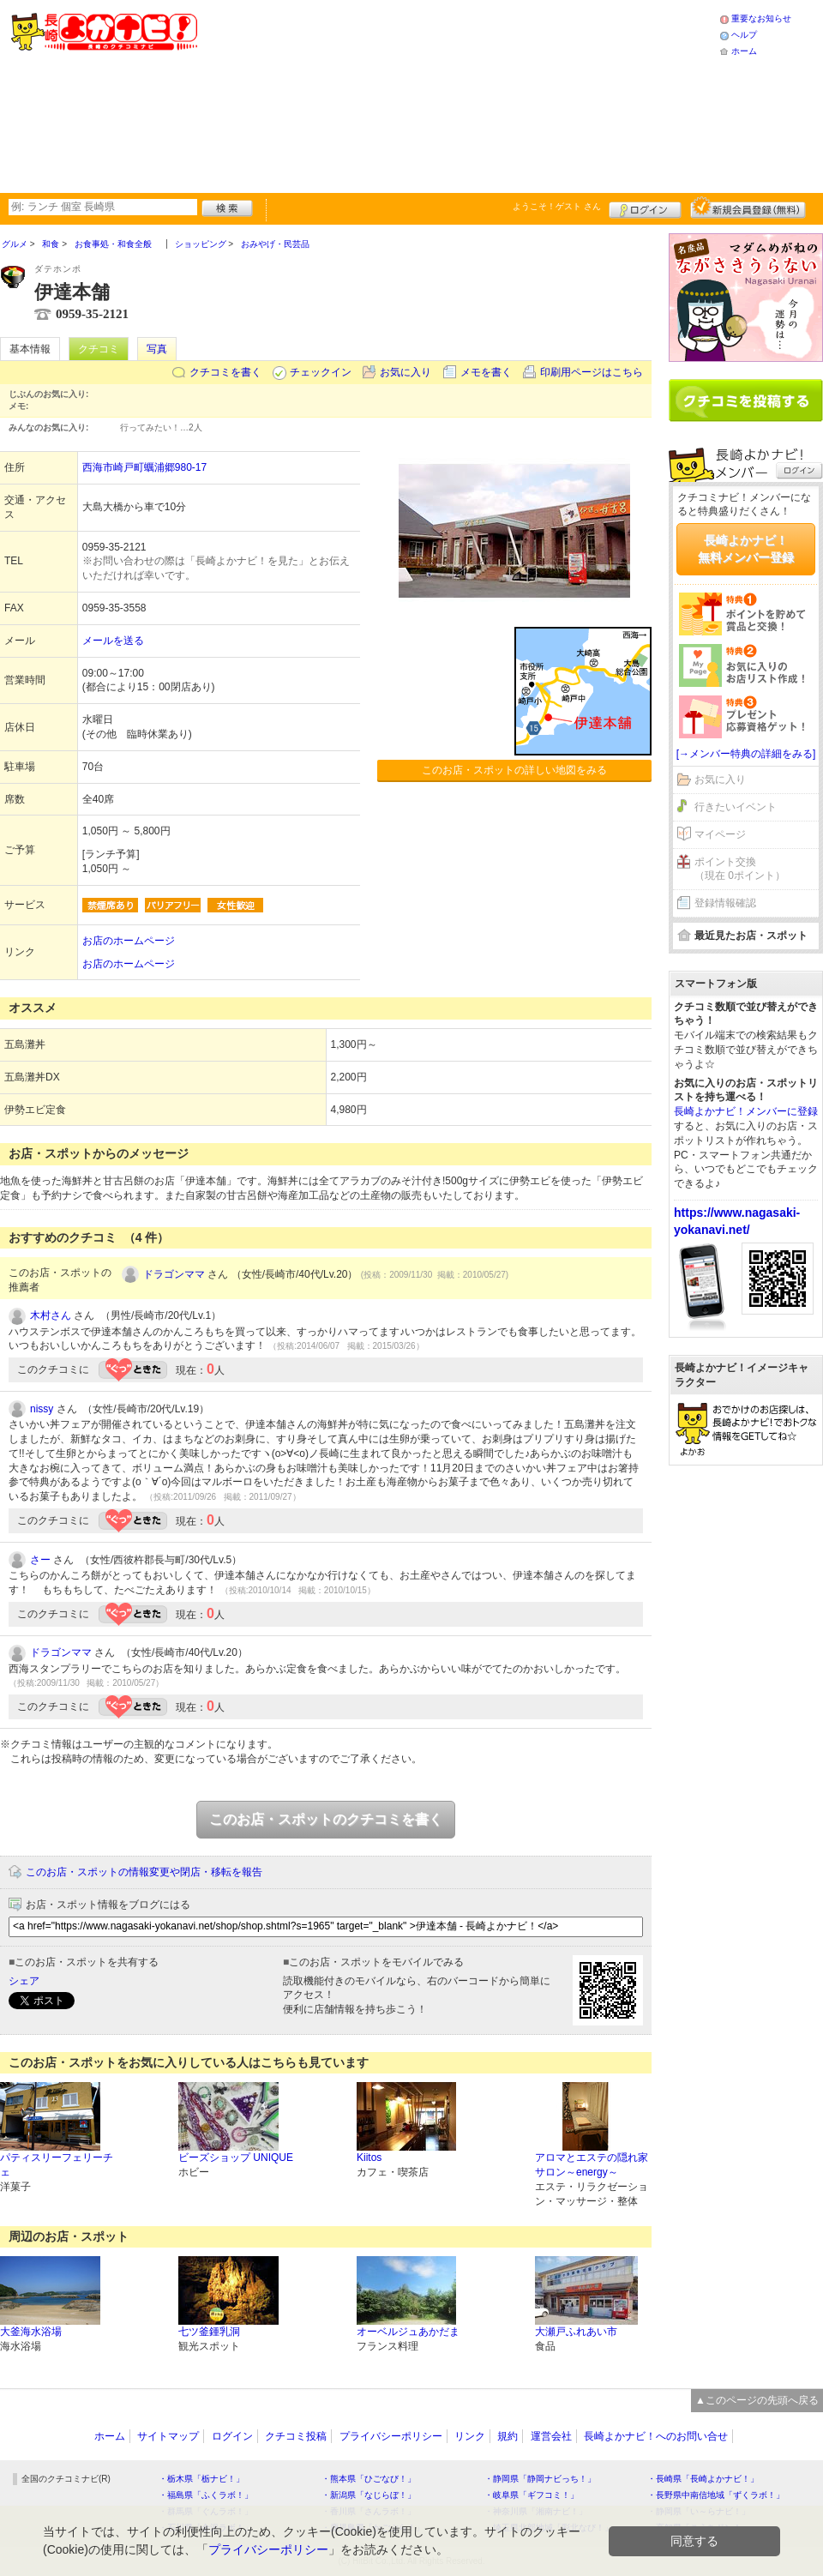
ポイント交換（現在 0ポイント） (739, 869)
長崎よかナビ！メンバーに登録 (746, 1111)
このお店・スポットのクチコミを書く (325, 1819)
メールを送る (113, 641)
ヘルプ (744, 34)
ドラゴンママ (174, 1274)
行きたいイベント (735, 807)
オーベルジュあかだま (408, 2332)
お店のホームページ (128, 941)
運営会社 (551, 2436)
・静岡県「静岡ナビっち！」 (540, 2478)
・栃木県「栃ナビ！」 (201, 2478)
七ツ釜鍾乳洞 (209, 2332)
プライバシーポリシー (390, 2436)
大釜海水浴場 (31, 2332)
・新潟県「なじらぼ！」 (368, 2495)
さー (40, 1560)
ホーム (744, 51)
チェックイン (320, 372)
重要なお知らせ (761, 18)
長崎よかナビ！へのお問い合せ (656, 2436)
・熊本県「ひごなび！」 (368, 2478)
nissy (41, 1409)
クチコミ (98, 349)
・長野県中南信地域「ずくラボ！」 (715, 2495)
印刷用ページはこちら (591, 372)
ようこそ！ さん (557, 206)
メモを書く (486, 372)
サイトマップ (168, 2436)
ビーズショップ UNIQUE (235, 2158)
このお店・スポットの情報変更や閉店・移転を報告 (144, 1872)
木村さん (50, 1315)
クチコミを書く (225, 372)
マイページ (720, 834)
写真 (157, 349)
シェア (24, 1981)
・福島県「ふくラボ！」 (206, 2495)
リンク (469, 2436)
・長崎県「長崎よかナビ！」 (703, 2478)
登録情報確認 (725, 903)
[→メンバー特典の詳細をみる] (746, 754)
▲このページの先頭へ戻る (757, 2400)
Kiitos (369, 2158)
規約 (507, 2436)
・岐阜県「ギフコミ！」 (531, 2495)
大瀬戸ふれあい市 (576, 2332)
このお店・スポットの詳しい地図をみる (514, 770)
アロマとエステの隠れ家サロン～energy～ (591, 2165)
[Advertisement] (357, 94)
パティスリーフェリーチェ (56, 2165)
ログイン (645, 207)
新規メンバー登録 (748, 207)
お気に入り (405, 372)
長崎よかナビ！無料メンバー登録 (746, 548)
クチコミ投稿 (296, 2436)
